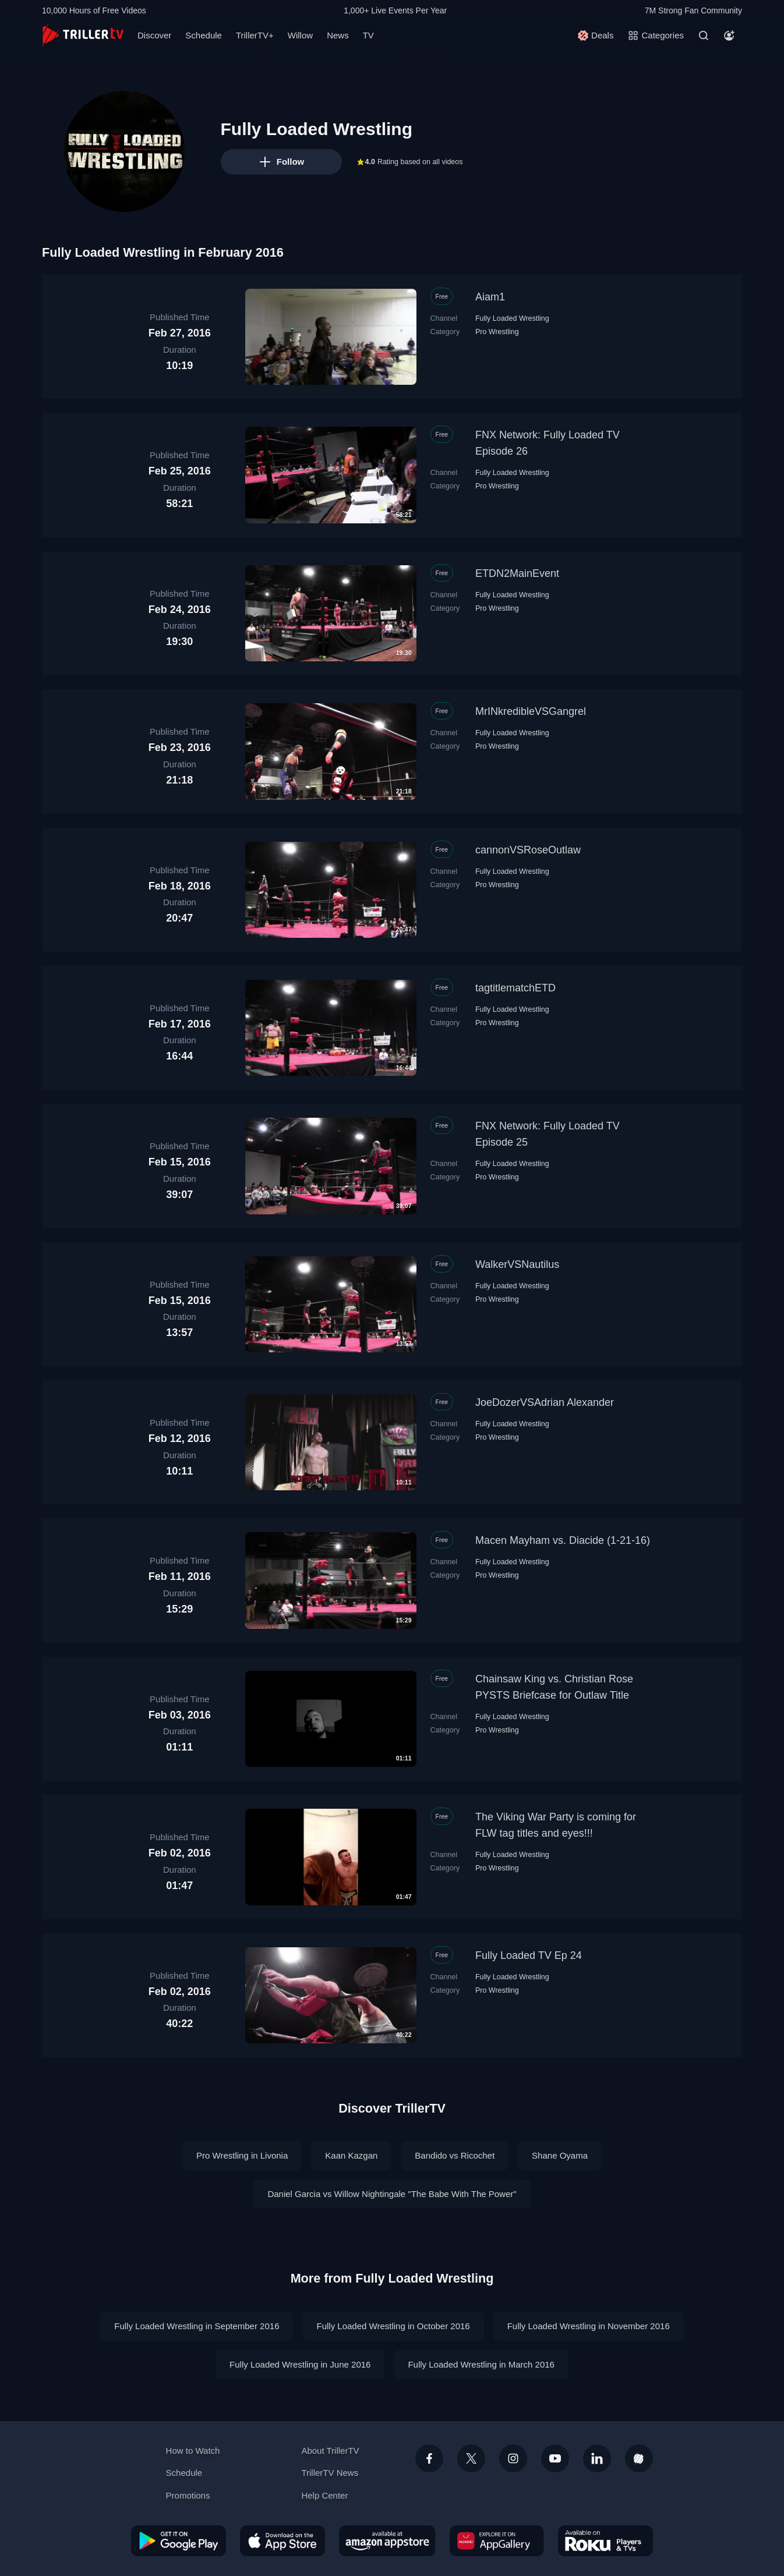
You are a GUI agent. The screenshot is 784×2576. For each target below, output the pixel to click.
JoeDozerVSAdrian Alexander (544, 1402)
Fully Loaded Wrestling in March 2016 (481, 2364)
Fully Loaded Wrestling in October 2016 (392, 2326)
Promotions (188, 2495)
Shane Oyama (560, 2155)
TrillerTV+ (255, 35)
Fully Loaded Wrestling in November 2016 (588, 2326)
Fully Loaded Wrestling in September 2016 (196, 2326)
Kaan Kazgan (351, 2155)
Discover (154, 35)
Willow (300, 35)
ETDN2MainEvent (517, 573)
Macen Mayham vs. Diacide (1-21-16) (562, 1540)
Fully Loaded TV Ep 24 (528, 1955)
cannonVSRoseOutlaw (528, 850)
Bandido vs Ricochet (455, 2155)
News (338, 35)
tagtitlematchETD (515, 988)
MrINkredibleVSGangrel (530, 711)
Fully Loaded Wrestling (512, 318)
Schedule (203, 35)
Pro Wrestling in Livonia (242, 2155)
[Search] (703, 35)
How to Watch (193, 2450)
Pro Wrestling (497, 332)
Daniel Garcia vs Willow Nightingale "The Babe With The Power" (391, 2194)
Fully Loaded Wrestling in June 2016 (299, 2364)
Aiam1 (490, 297)
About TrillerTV (330, 2450)
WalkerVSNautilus (517, 1264)
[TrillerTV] (82, 35)
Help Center (324, 2495)
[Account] (729, 35)
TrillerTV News (329, 2473)
